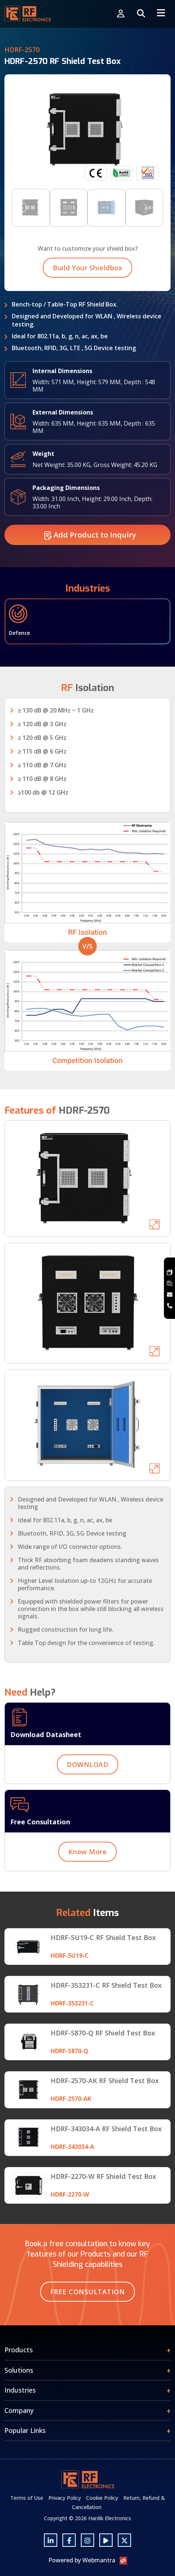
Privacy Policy (64, 2497)
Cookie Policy (102, 2497)
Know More (87, 1870)
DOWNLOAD (87, 1782)
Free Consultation (87, 2291)
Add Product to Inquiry (90, 553)
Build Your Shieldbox (87, 286)
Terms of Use (26, 2497)
